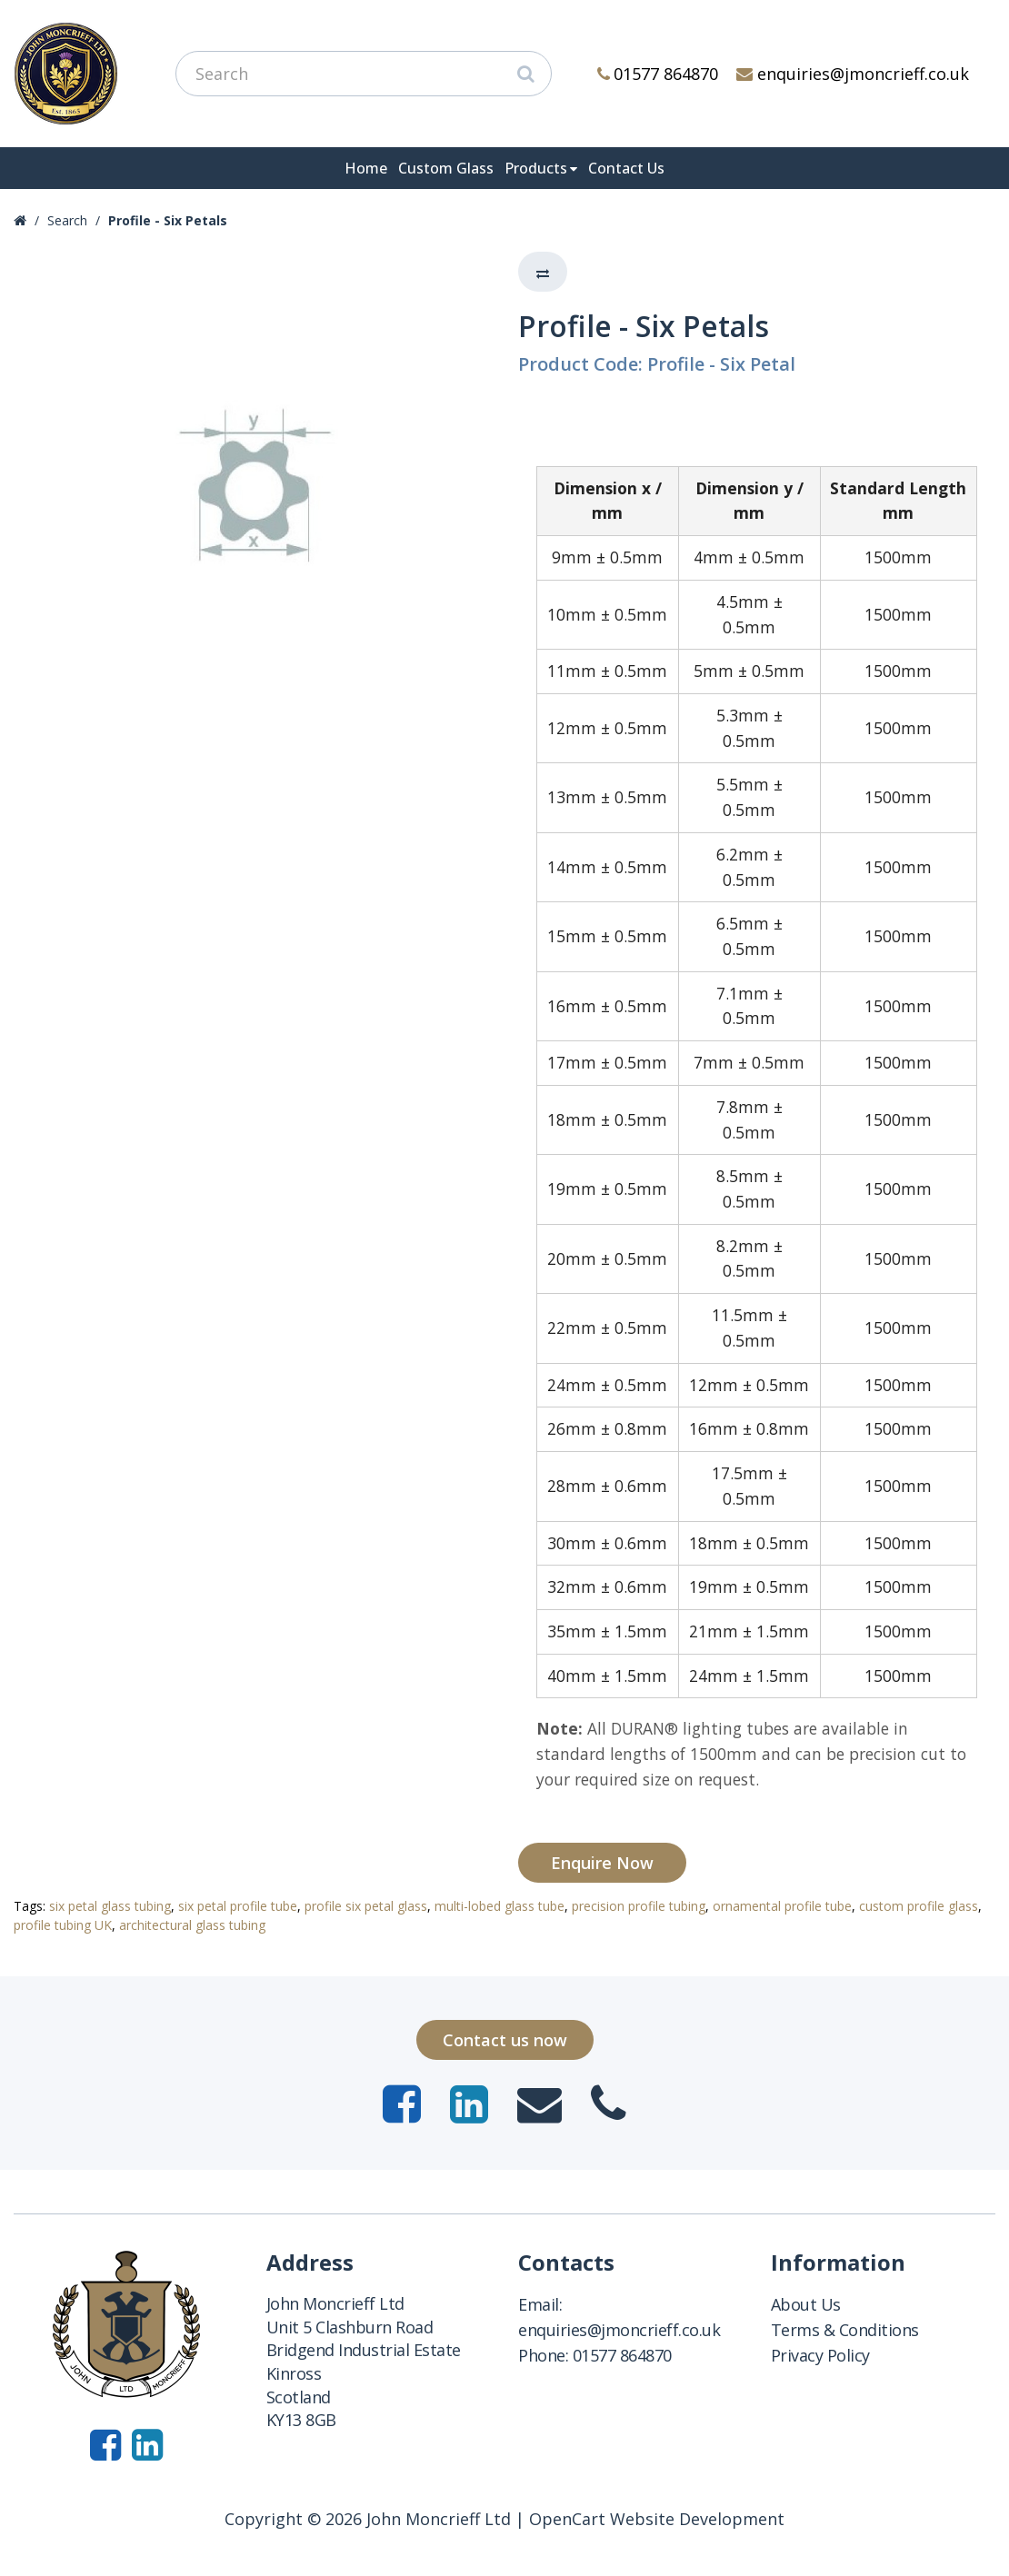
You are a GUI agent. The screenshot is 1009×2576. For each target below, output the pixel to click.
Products (535, 168)
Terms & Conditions (845, 2330)
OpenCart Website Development (656, 2519)
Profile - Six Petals (167, 220)
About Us (806, 2304)
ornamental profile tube (782, 1906)
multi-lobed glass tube (499, 1906)
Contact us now (505, 2040)
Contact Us (626, 168)
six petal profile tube (237, 1906)
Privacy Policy (820, 2355)
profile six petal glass (366, 1906)
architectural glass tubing (192, 1925)
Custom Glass (446, 168)
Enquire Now (602, 1863)
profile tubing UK (63, 1925)
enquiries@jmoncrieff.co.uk (852, 74)
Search (67, 220)
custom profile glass (918, 1906)
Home (366, 168)
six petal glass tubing (110, 1906)
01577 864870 (658, 74)
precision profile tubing (638, 1906)
